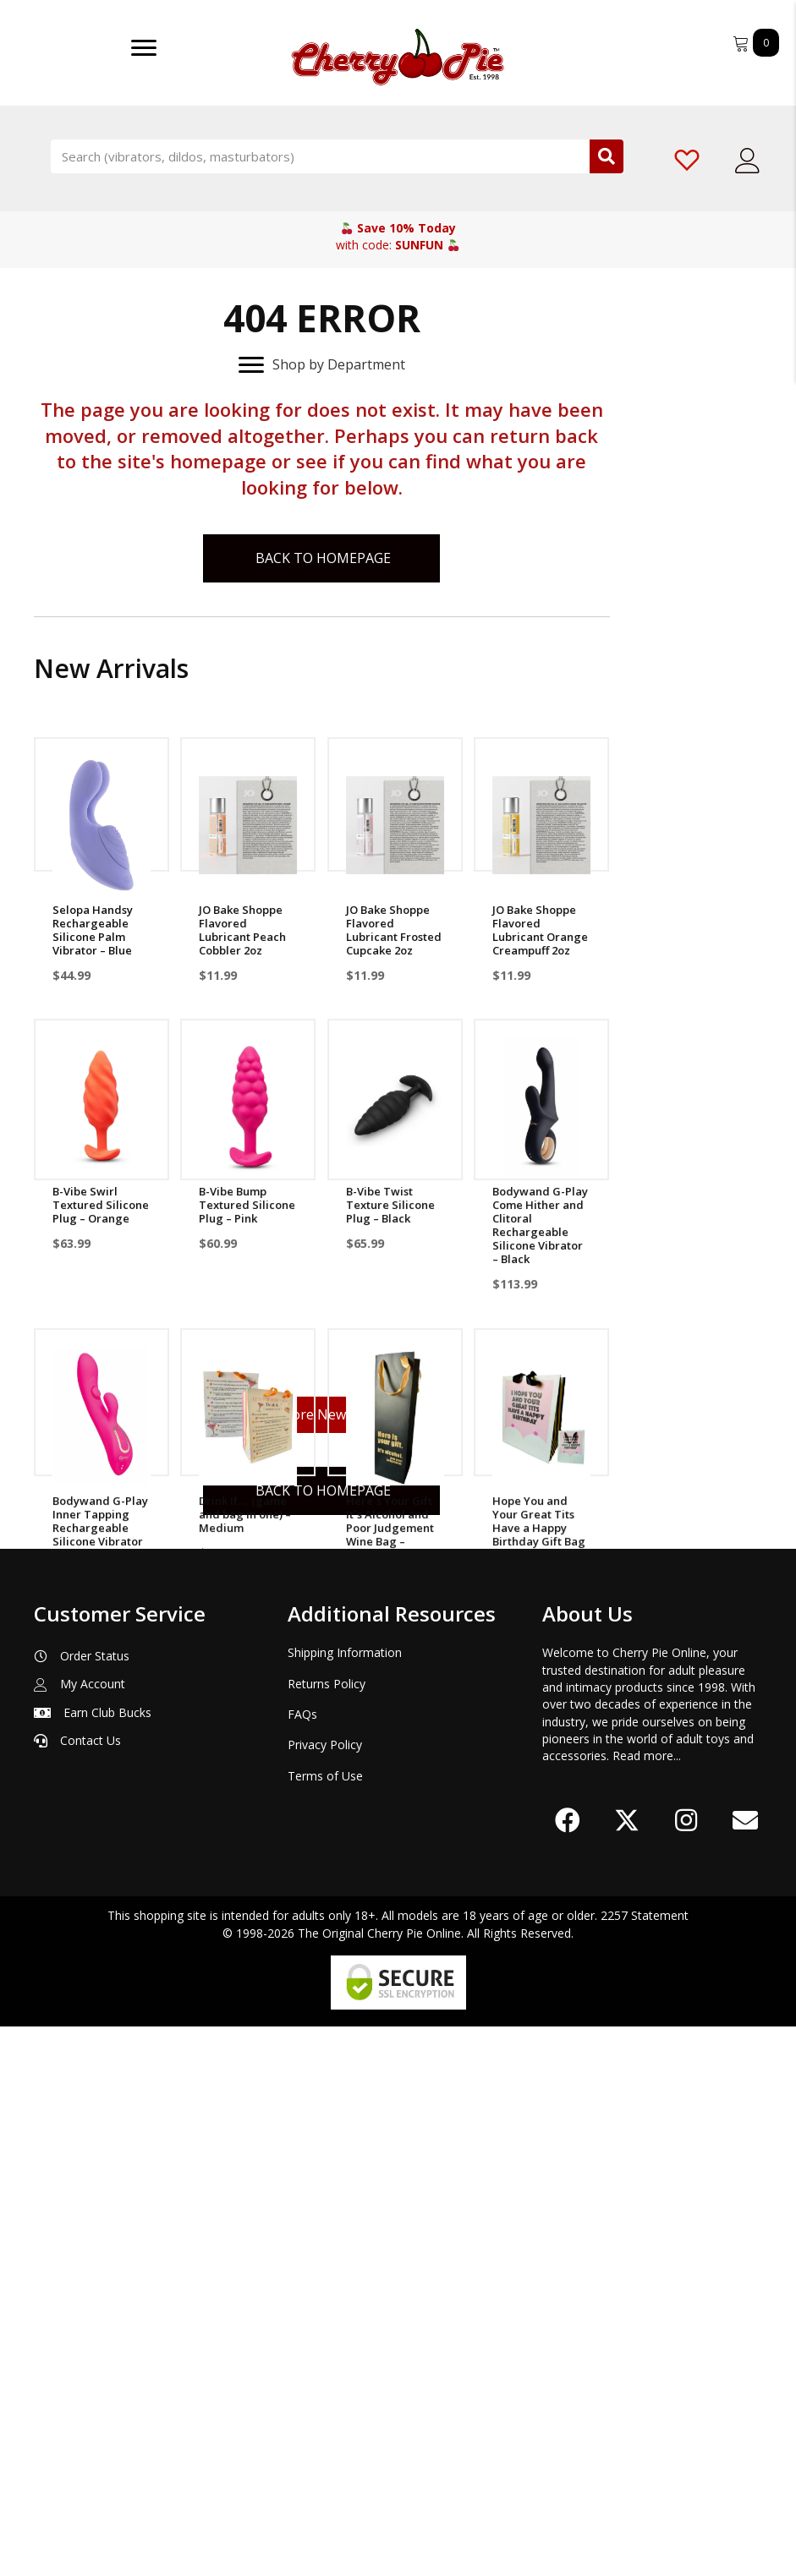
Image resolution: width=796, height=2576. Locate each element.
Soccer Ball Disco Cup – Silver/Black (394, 1808)
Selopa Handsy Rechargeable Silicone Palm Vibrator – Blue (92, 930)
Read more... (646, 2306)
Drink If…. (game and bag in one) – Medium (245, 1517)
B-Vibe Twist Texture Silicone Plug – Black (390, 1206)
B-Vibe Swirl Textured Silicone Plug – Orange (100, 1206)
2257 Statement (645, 2466)
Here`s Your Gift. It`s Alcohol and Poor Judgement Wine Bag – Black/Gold (390, 1531)
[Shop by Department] (322, 365)
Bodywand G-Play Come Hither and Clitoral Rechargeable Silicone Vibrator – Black (540, 1226)
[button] (567, 2370)
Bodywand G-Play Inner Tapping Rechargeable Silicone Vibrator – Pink (100, 1531)
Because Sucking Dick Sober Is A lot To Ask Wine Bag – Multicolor (101, 1822)
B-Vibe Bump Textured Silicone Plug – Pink (247, 1206)
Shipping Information (345, 2203)
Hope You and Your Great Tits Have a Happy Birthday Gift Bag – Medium (538, 1531)
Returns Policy (326, 2233)
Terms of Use (325, 2325)
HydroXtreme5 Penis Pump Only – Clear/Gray (541, 1815)
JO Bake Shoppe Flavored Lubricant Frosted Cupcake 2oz (394, 930)
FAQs (302, 2264)
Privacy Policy (325, 2295)
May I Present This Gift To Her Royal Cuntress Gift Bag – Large (248, 1822)
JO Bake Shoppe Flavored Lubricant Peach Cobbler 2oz (242, 930)
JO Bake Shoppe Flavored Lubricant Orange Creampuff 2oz (540, 930)
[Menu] (143, 48)
